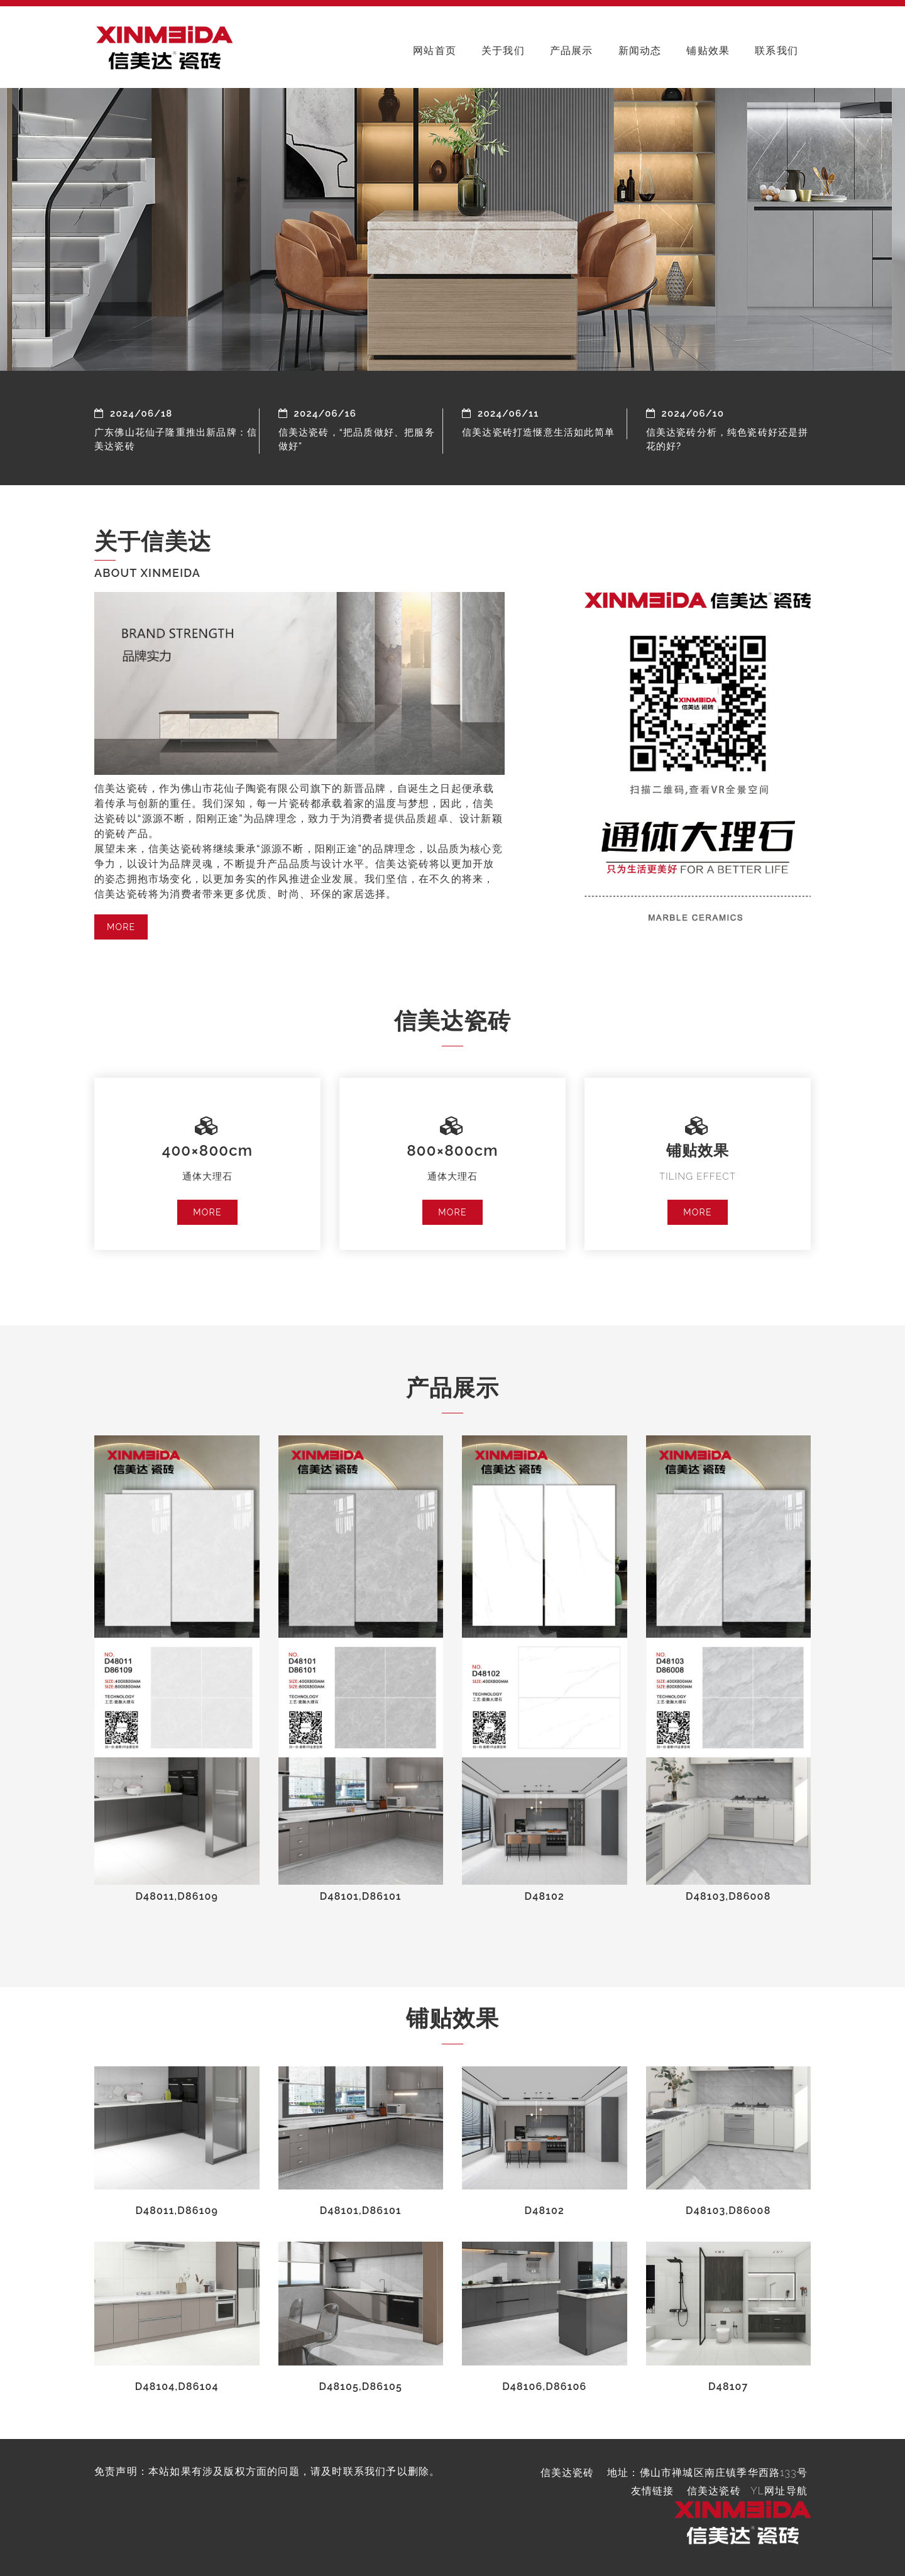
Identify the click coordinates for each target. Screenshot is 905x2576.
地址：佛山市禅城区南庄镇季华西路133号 (707, 2473)
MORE (121, 927)
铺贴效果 (708, 51)
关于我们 (503, 51)
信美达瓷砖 (714, 2491)
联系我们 (776, 51)
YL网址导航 (779, 2491)
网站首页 (434, 51)
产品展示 (571, 51)
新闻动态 (640, 51)
